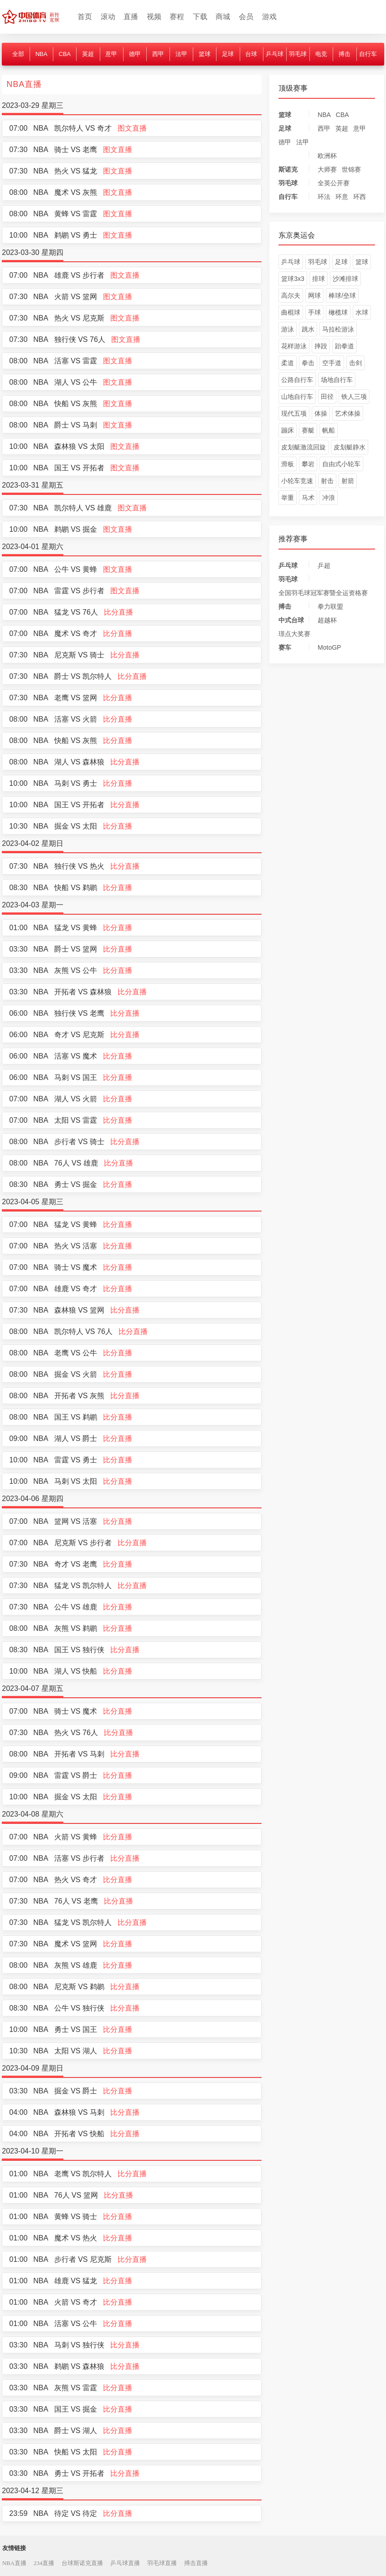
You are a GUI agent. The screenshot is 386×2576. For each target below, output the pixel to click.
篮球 (205, 54)
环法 (324, 196)
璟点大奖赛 (294, 633)
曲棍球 (290, 312)
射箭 (347, 480)
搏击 (344, 54)
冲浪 (328, 497)
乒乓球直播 (125, 2563)
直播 (131, 16)
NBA (41, 54)
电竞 (321, 54)
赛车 (284, 647)
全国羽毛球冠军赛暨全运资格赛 (323, 592)
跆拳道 (344, 346)
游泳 (287, 329)
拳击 (308, 363)
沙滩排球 (345, 278)
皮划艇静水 (349, 447)
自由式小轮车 (341, 464)
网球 (314, 295)
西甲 (158, 54)
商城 (223, 16)
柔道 (287, 363)
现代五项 (294, 413)
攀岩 (308, 464)
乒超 (324, 565)
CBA (65, 54)
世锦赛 (351, 169)
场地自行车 (337, 379)
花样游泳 (294, 346)
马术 (308, 497)
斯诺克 (288, 169)
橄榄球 (338, 312)
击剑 (355, 363)
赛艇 (308, 430)
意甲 (111, 54)
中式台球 (291, 620)
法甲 (181, 54)
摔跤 (320, 346)
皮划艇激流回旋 (303, 447)
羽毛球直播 (162, 2563)
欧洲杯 (327, 155)
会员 (246, 16)
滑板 (287, 464)
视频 (154, 16)
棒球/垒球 (342, 295)
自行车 (368, 54)
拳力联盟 (330, 606)
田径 (327, 396)
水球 (361, 312)
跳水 (308, 329)
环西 (359, 196)
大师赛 (327, 169)
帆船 (328, 430)
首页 (84, 16)
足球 (228, 54)
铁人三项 (354, 396)
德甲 (135, 54)
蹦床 (287, 430)
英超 (88, 54)
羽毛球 (298, 54)
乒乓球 (274, 54)
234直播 (44, 2563)
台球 (251, 54)
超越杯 (327, 620)
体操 (320, 413)
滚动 (108, 16)
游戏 (269, 16)
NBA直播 (14, 2563)
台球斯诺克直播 (82, 2563)
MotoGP (329, 647)
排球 (318, 278)
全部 (18, 54)
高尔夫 (290, 295)
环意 (341, 196)
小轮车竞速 (297, 480)
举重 (287, 497)
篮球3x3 (292, 278)
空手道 (331, 363)
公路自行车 (297, 379)
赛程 (177, 16)
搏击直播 (196, 2563)
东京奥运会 (296, 235)
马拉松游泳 (338, 329)
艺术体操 (347, 413)
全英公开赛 (334, 183)
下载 (200, 16)
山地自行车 (297, 396)
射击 (327, 480)
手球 (314, 312)
